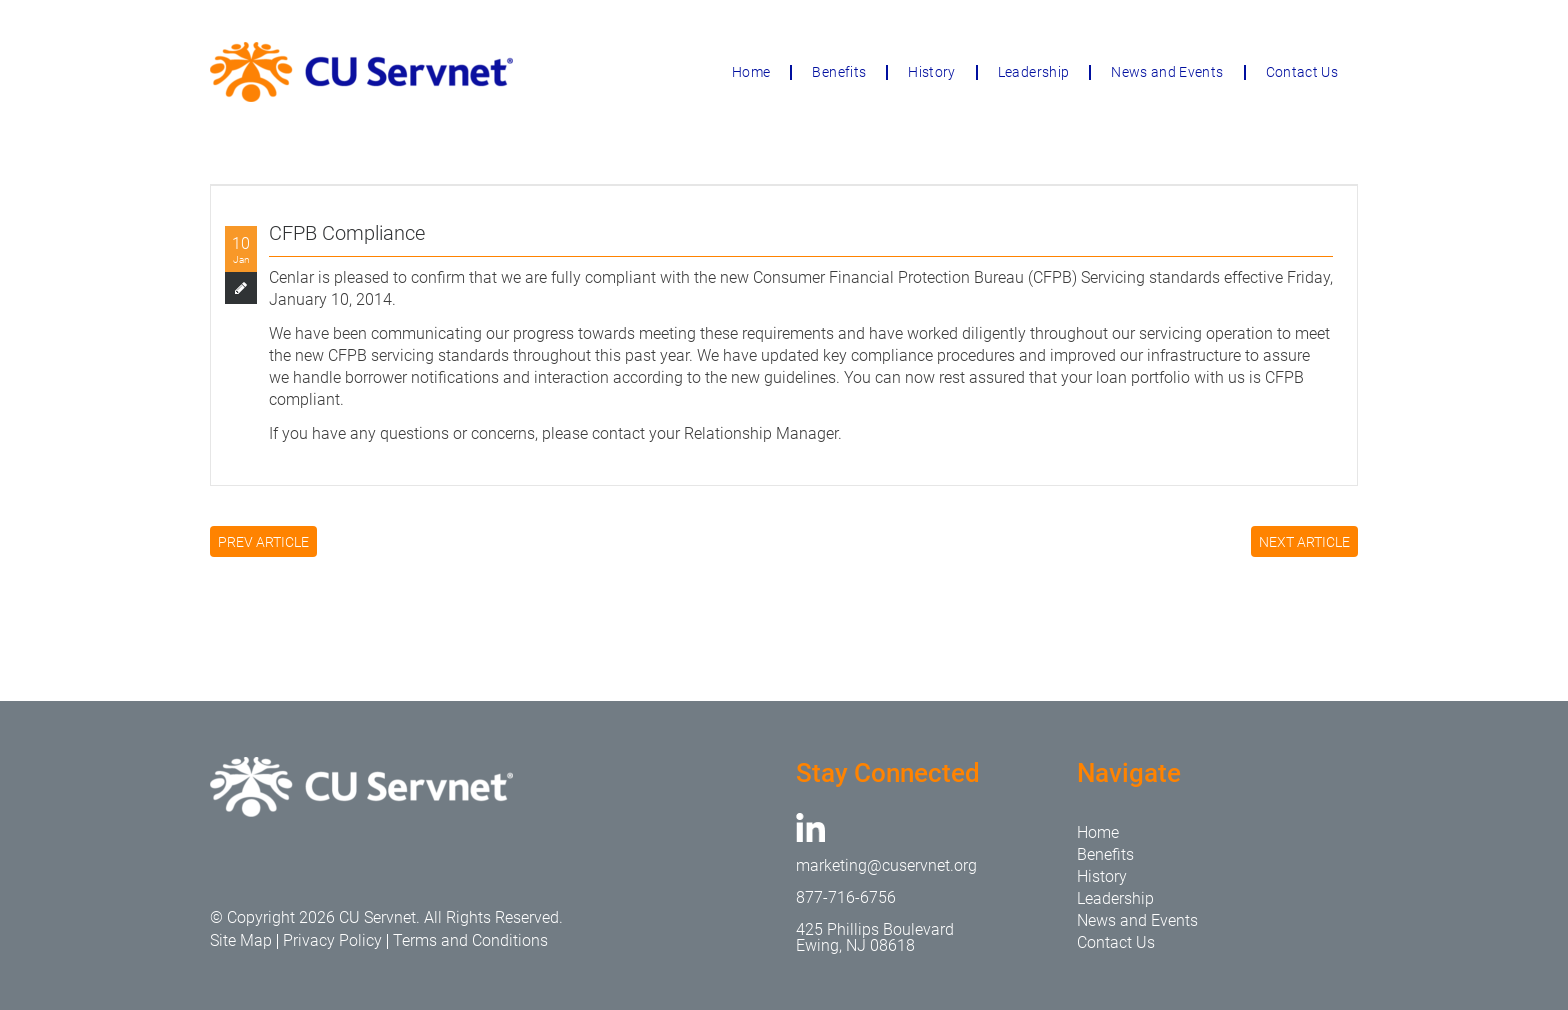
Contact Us (1302, 72)
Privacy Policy (332, 940)
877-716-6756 (846, 897)
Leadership (1034, 72)
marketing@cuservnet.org (886, 865)
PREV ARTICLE (263, 542)
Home (751, 72)
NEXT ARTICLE (1304, 542)
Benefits (839, 72)
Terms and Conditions (470, 940)
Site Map (241, 940)
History (931, 72)
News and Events (1167, 72)
